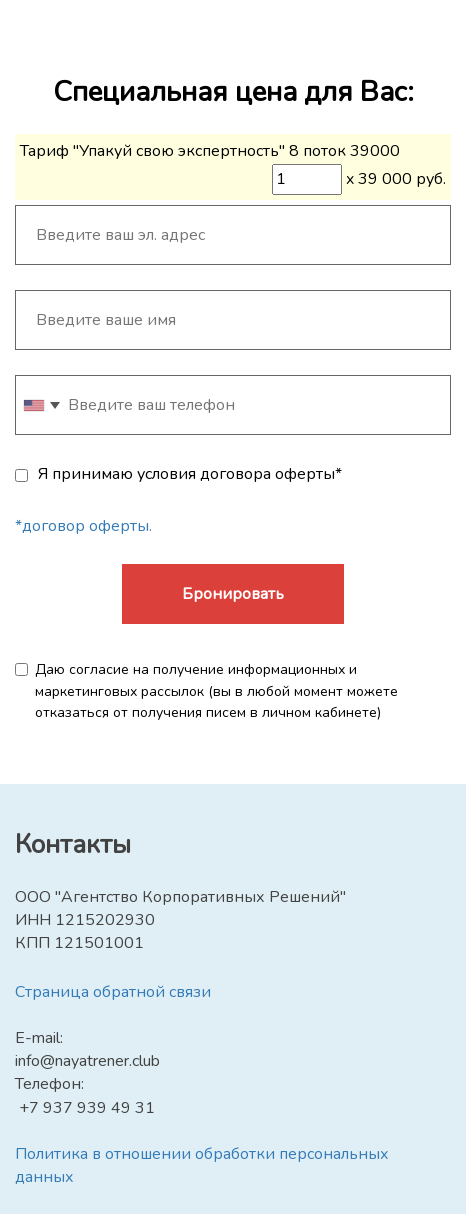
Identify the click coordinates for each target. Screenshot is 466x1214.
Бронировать (233, 594)
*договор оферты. (83, 526)
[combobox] (41, 405)
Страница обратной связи (113, 992)
